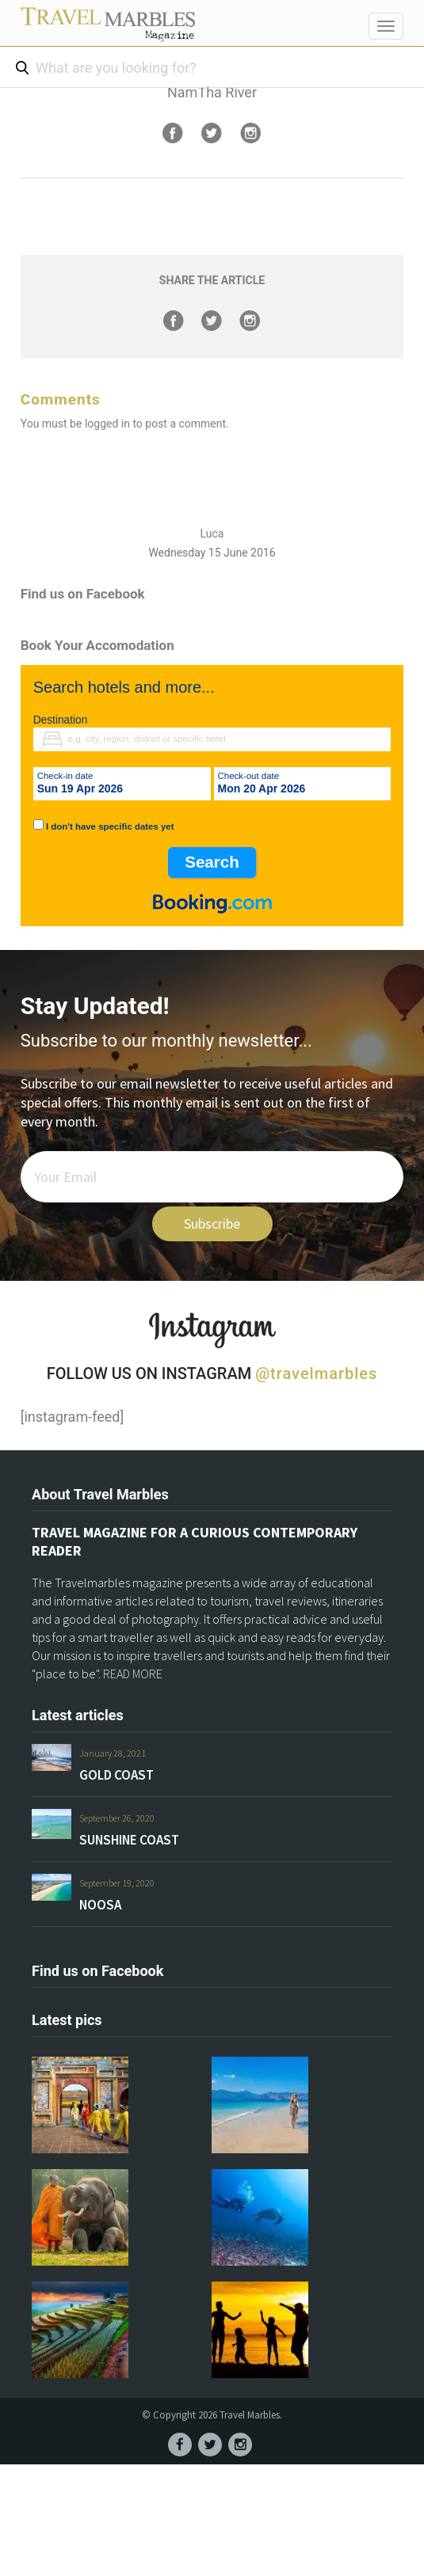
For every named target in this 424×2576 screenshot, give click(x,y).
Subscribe (212, 1223)
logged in (107, 423)
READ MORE (132, 1673)
